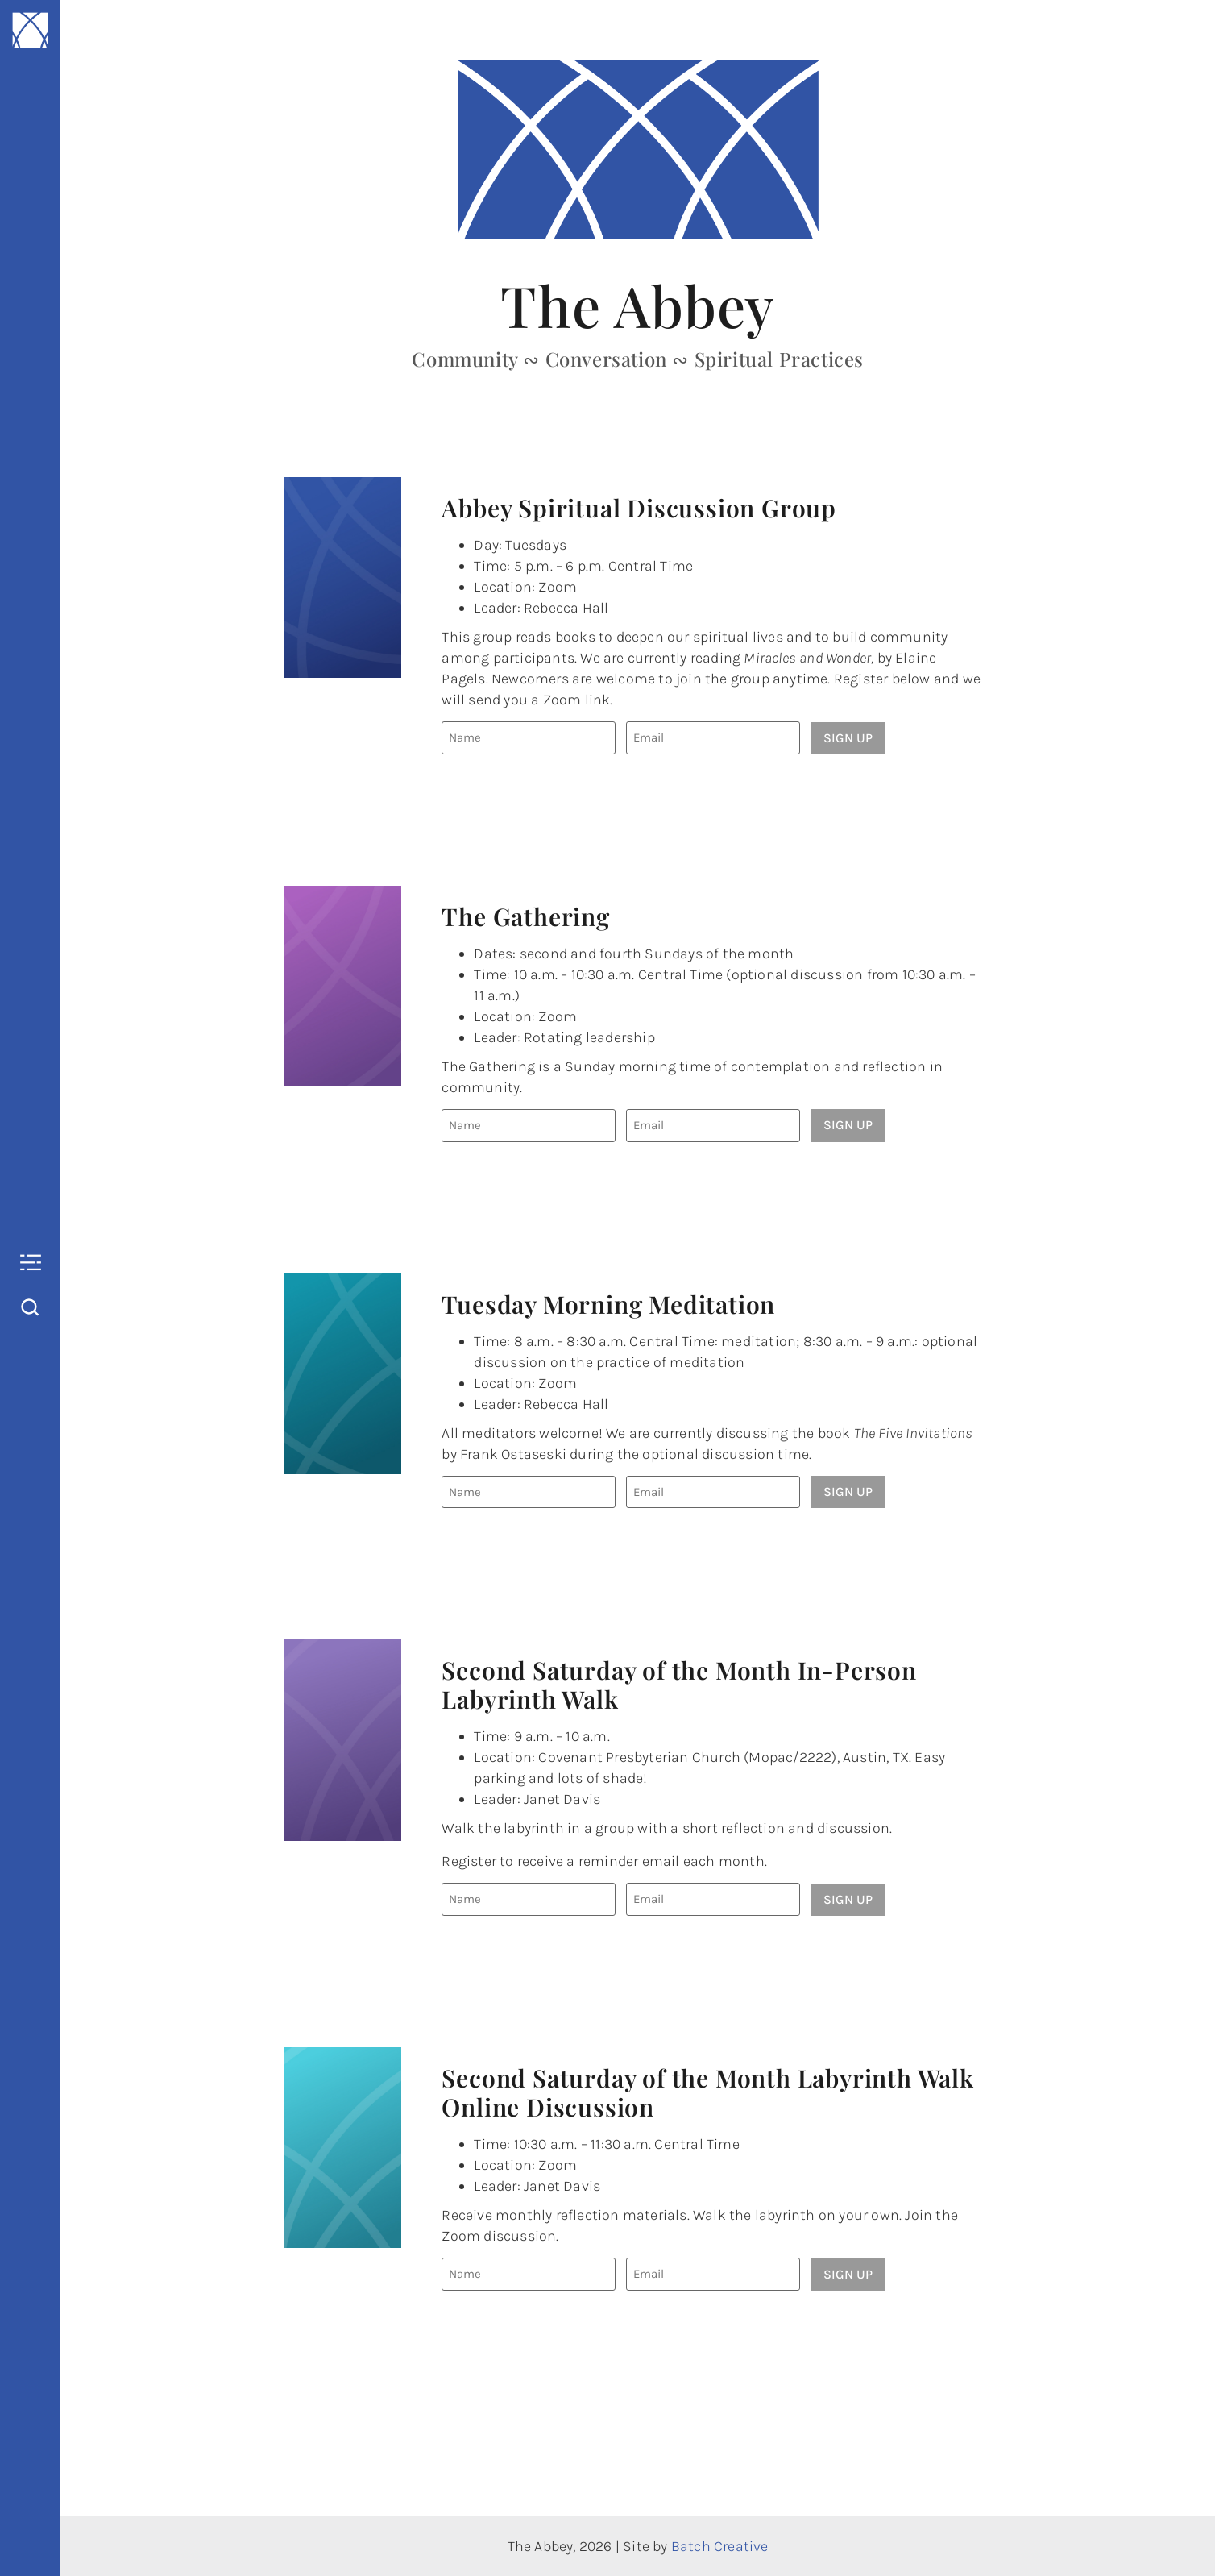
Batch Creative (720, 2545)
